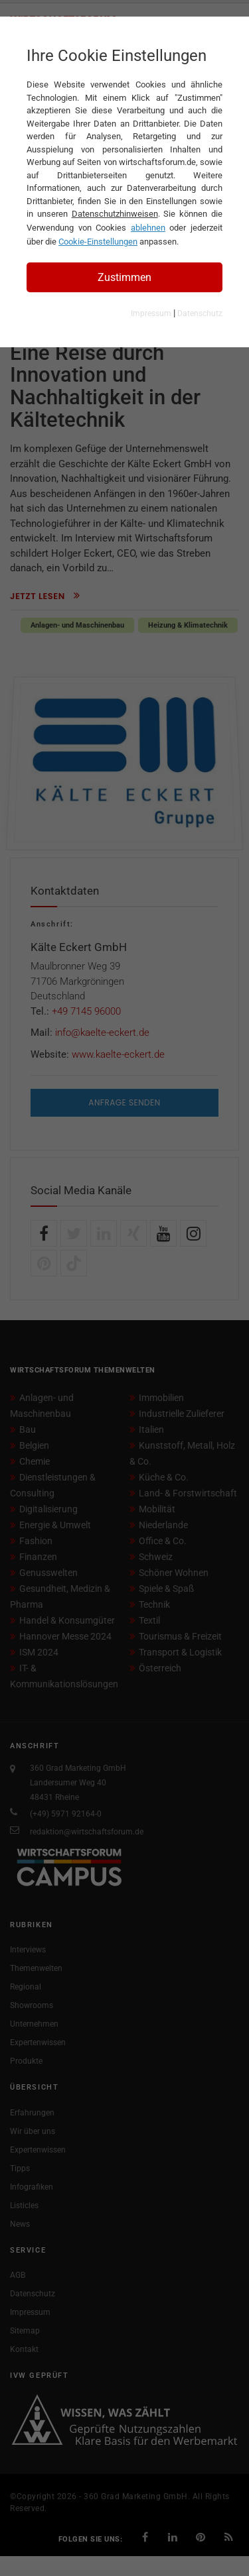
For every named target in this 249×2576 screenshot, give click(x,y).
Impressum (151, 313)
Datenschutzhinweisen (115, 214)
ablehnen (148, 228)
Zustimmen (124, 277)
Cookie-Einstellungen (97, 242)
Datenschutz (199, 313)
